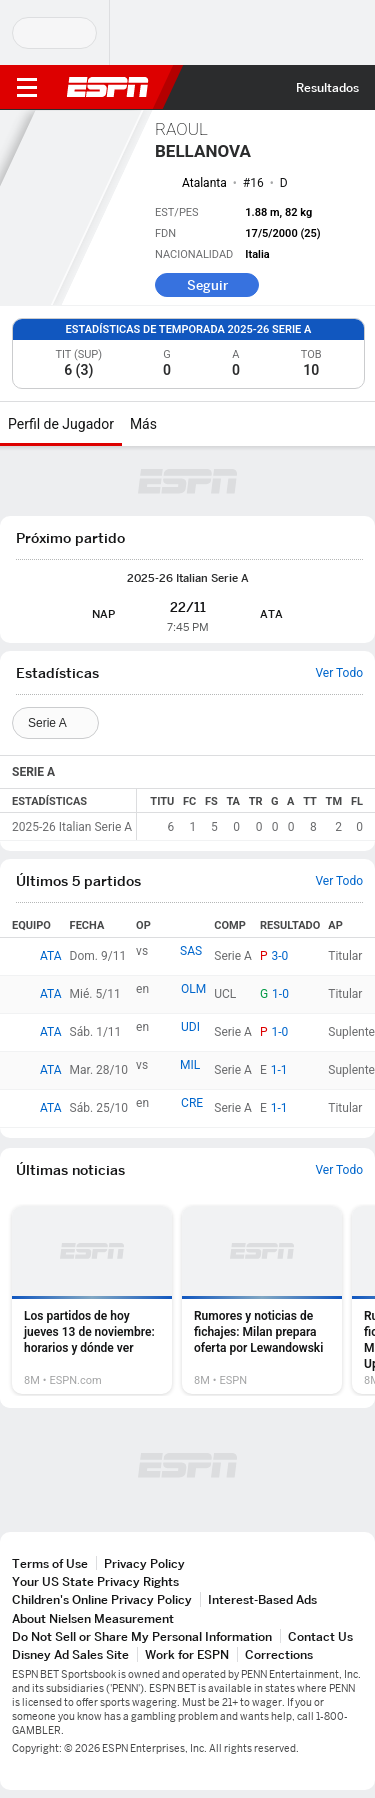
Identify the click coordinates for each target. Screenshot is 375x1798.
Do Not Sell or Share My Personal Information (142, 1636)
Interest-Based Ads (262, 1599)
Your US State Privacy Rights (95, 1581)
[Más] (172, 424)
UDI (190, 1027)
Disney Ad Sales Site (70, 1654)
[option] (92, 1300)
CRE (192, 1103)
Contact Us (320, 1636)
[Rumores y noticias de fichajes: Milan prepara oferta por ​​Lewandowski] (262, 1300)
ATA (51, 956)
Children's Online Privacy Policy (102, 1599)
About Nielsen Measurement (93, 1618)
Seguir (207, 285)
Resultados (327, 87)
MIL (190, 1065)
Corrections (279, 1654)
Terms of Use (50, 1563)
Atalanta (204, 183)
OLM (193, 989)
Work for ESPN (187, 1654)
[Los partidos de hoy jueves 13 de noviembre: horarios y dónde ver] (92, 1300)
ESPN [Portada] (108, 87)
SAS (191, 951)
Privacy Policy (144, 1563)
